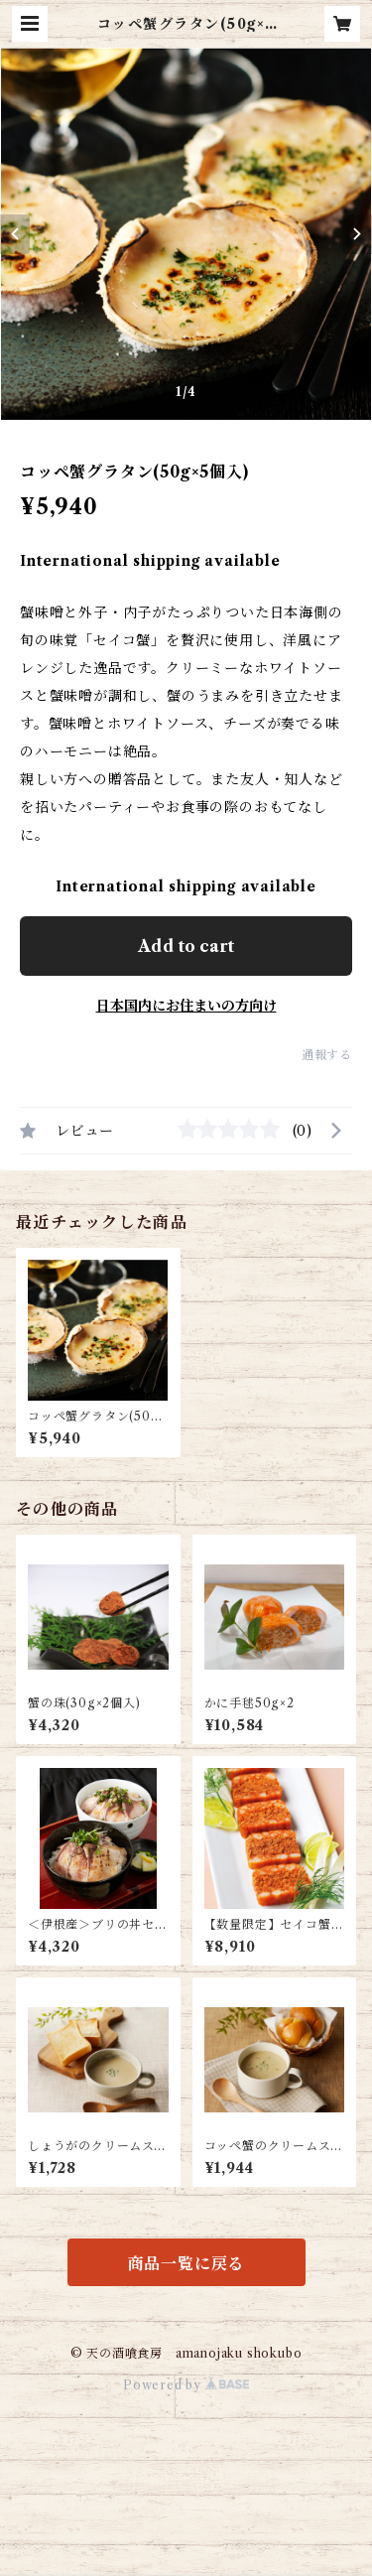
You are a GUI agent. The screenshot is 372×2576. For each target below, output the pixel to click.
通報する (327, 1054)
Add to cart (186, 946)
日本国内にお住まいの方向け (186, 1006)
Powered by (186, 2384)
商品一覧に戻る (186, 2263)
